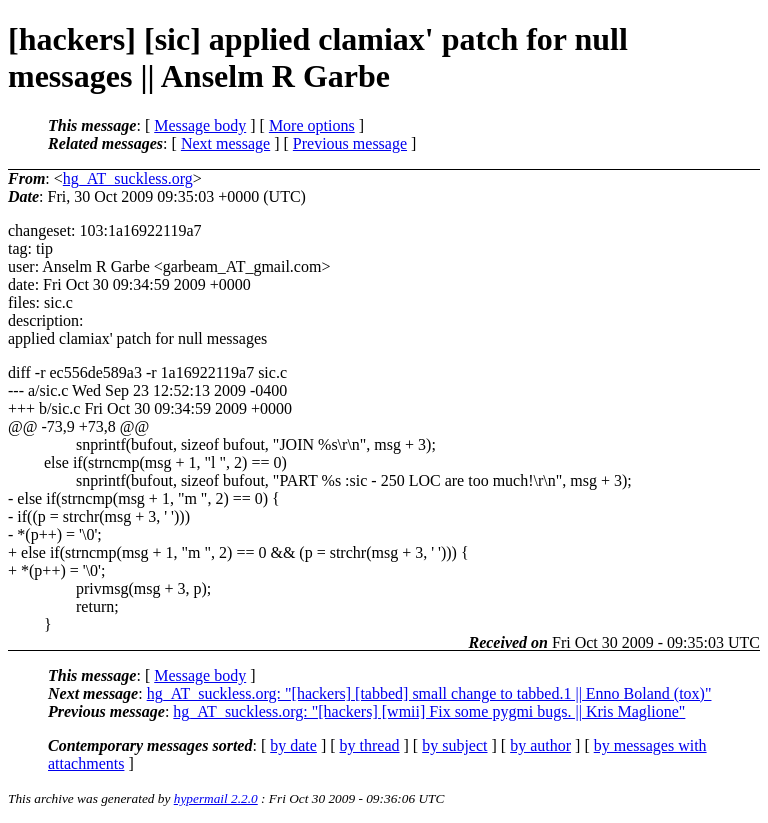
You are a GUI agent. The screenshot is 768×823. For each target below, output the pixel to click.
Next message (225, 143)
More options (312, 125)
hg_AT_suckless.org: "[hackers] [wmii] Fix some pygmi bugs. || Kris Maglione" (429, 711)
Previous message (350, 143)
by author (540, 745)
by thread (370, 745)
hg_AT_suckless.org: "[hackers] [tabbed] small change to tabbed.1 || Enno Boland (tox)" (429, 693)
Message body (200, 125)
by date (293, 745)
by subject (454, 745)
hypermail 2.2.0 (216, 798)
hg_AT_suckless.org (128, 178)
